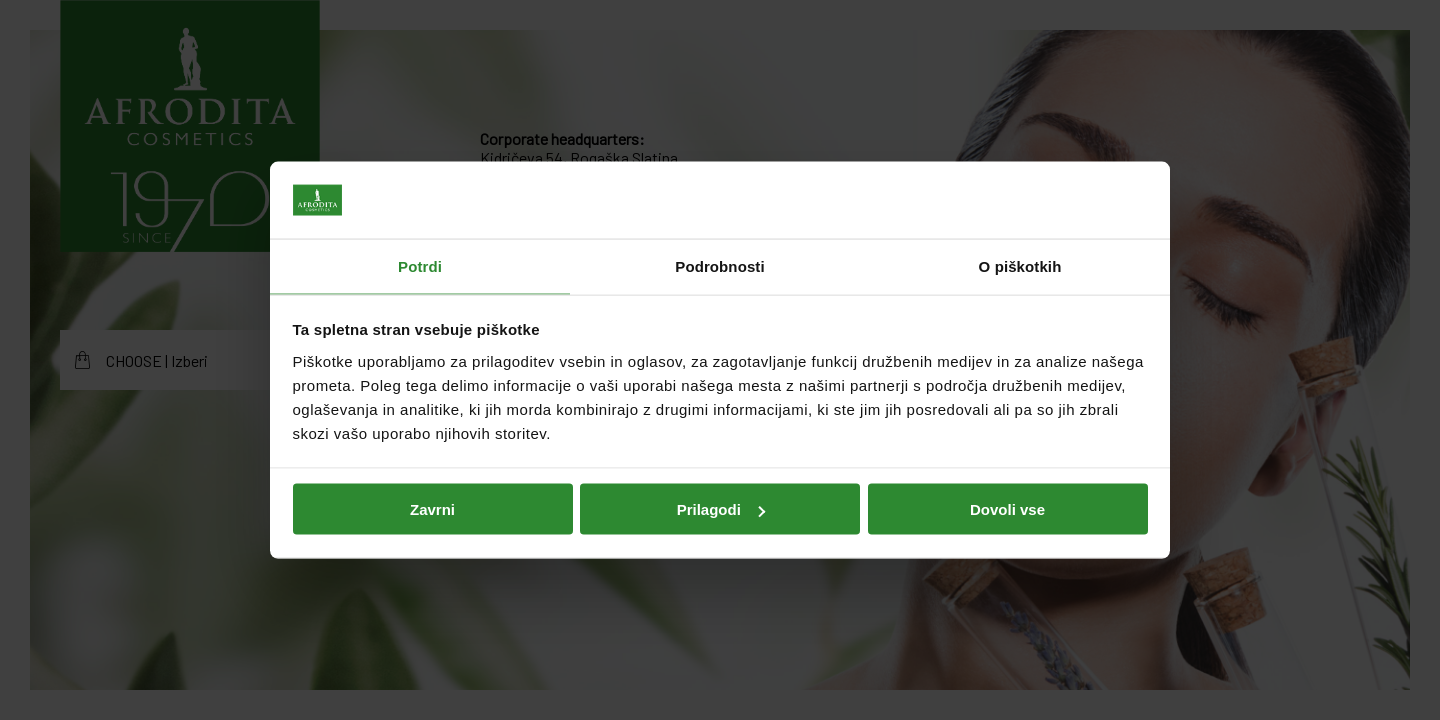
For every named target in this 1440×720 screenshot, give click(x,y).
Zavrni (432, 509)
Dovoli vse (1007, 509)
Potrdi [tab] (420, 265)
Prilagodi (721, 509)
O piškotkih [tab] (1020, 265)
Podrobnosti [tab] (719, 265)
